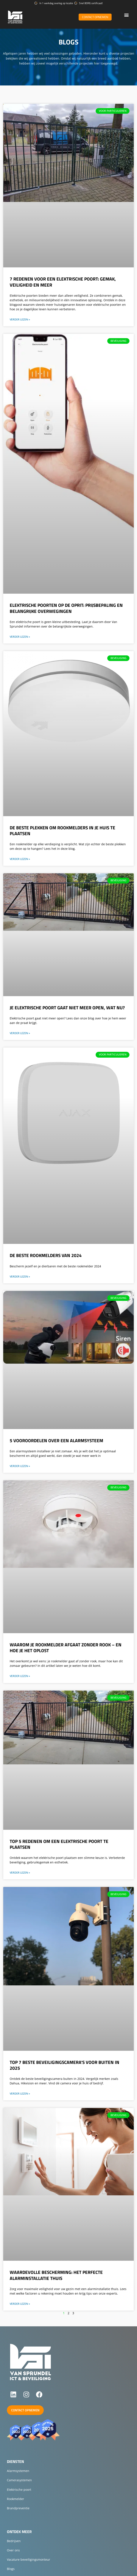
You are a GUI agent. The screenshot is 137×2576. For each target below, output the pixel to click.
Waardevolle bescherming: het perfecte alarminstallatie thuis (56, 2275)
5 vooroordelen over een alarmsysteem (56, 1440)
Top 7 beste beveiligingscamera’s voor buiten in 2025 (64, 2065)
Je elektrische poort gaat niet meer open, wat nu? (67, 1007)
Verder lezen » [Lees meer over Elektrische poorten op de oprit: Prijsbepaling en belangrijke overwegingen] (20, 637)
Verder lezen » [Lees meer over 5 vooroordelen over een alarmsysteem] (20, 1466)
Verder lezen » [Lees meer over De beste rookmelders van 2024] (20, 1276)
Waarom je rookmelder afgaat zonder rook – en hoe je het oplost (65, 1647)
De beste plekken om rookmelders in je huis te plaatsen (62, 830)
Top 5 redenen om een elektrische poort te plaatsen (59, 1844)
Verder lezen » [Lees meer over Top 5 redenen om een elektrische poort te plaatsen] (20, 1872)
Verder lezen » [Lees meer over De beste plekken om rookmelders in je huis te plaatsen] (20, 859)
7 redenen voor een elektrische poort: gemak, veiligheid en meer (63, 281)
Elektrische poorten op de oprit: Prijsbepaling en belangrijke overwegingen (66, 608)
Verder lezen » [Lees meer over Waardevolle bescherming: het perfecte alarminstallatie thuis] (20, 2304)
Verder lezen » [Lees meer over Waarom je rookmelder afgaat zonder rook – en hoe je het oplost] (20, 1676)
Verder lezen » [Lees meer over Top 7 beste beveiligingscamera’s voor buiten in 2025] (20, 2093)
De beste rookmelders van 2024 (46, 1255)
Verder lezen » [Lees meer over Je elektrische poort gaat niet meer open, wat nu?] (20, 1033)
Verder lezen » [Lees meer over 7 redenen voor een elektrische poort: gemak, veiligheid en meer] (20, 319)
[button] (126, 14)
